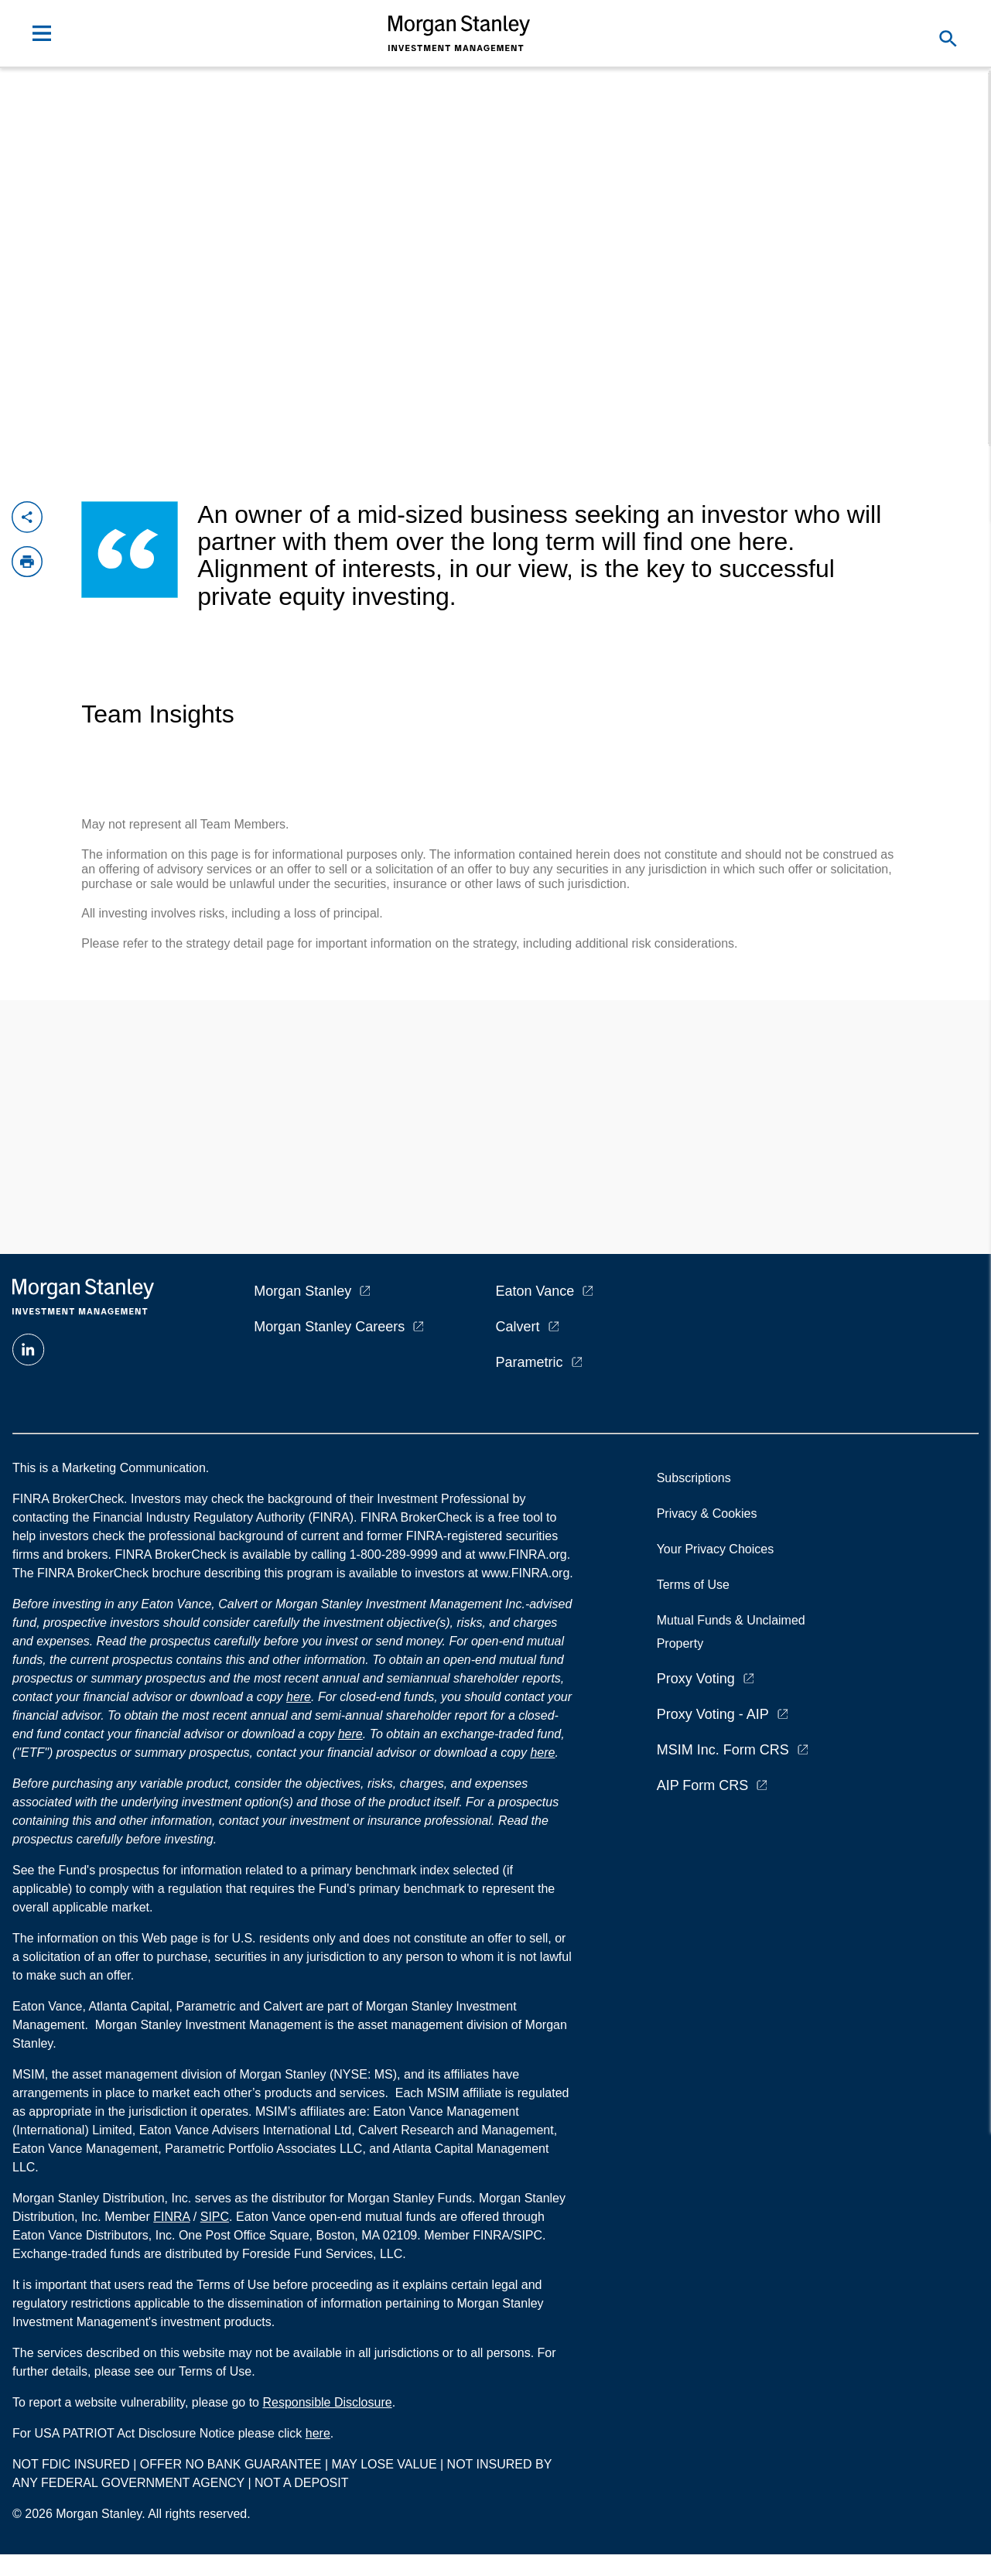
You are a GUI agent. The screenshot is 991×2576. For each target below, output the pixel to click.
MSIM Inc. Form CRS (723, 1750)
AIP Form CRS (703, 1785)
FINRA (171, 2216)
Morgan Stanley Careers (329, 1326)
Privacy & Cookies (707, 1513)
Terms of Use (693, 1584)
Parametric (529, 1362)
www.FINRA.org (525, 1573)
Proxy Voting (696, 1678)
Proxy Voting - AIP (713, 1714)
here (298, 1696)
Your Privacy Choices (719, 1549)
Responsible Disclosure (326, 2402)
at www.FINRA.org (516, 1554)
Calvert (518, 1326)
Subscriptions (694, 1477)
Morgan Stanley (302, 1291)
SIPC (214, 2216)
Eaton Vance (535, 1291)
